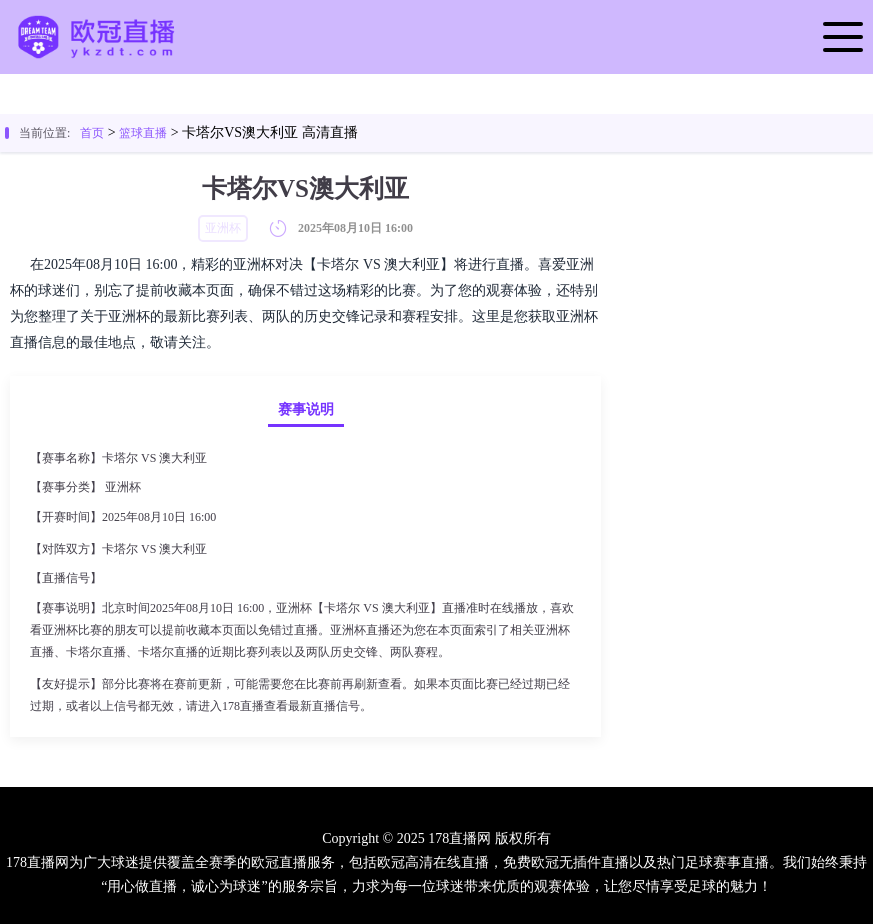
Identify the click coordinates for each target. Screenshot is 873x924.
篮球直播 (143, 133)
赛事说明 (306, 409)
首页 (92, 133)
